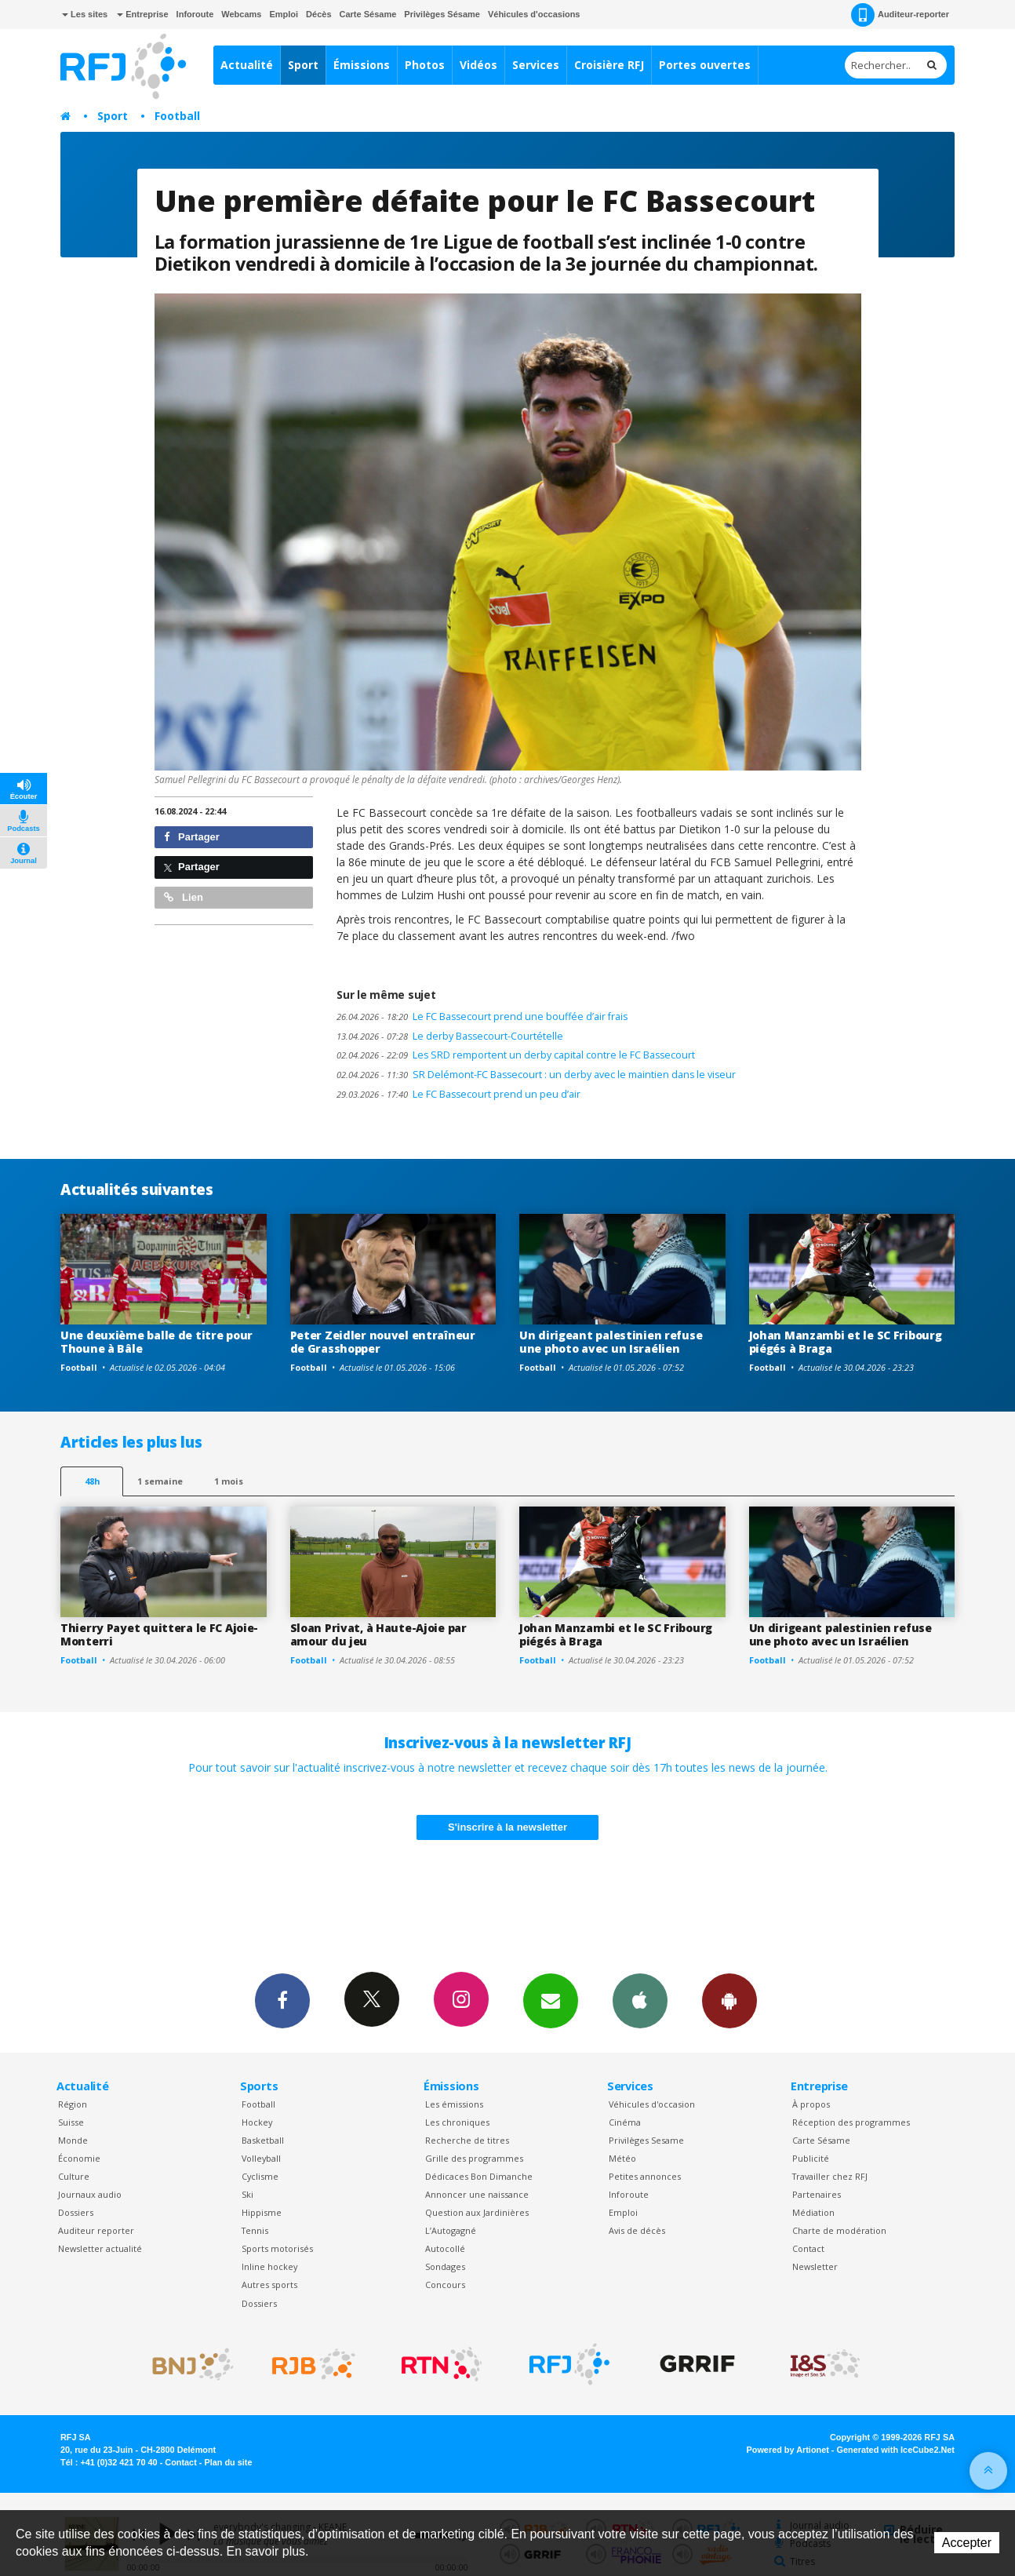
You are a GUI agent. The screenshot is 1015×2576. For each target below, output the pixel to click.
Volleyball (261, 2158)
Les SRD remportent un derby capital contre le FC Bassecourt (516, 1055)
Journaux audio (90, 2194)
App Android (729, 2000)
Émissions (361, 64)
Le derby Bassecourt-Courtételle (450, 1036)
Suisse (71, 2122)
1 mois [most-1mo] (228, 1481)
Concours (445, 2284)
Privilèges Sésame (442, 14)
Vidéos (478, 64)
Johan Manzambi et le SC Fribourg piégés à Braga (845, 1342)
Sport (303, 64)
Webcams (241, 14)
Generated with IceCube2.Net (896, 2449)
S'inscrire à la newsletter (507, 1827)
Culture (73, 2176)
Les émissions (454, 2104)
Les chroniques (457, 2122)
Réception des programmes (851, 2122)
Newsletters (550, 2000)
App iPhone (640, 2000)
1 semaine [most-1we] (160, 1481)
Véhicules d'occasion (652, 2104)
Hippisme (262, 2212)
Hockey (257, 2122)
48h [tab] (92, 1481)
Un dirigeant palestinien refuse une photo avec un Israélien (610, 1342)
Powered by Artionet (788, 2449)
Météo (622, 2158)
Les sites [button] (84, 14)
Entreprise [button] (142, 14)
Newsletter (815, 2266)
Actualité (246, 64)
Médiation (813, 2212)
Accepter (966, 2542)
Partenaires (816, 2194)
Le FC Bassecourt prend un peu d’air (458, 1094)
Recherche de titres (467, 2140)
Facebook (282, 2000)
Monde (73, 2140)
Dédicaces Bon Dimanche (479, 2176)
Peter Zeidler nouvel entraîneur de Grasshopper (382, 1342)
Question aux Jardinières (477, 2212)
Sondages (445, 2266)
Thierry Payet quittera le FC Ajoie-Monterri (159, 1634)
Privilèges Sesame (646, 2140)
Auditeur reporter (96, 2230)
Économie (79, 2158)
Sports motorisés (277, 2248)
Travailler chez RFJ (830, 2176)
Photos (425, 64)
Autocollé (445, 2248)
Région (72, 2104)
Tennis (255, 2230)
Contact (808, 2248)
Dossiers (75, 2212)
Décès (318, 14)
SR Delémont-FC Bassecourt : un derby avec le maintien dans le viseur (536, 1074)
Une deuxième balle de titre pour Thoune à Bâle (156, 1342)
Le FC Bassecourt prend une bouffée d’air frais (482, 1016)
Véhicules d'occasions (534, 14)
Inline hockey (269, 2266)
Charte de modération (839, 2230)
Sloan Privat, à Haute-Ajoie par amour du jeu (378, 1634)
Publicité (810, 2158)
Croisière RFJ (609, 64)
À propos (811, 2104)
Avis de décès (637, 2230)
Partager (192, 837)
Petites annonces (645, 2176)
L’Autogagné (450, 2230)
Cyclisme (260, 2176)
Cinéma (625, 2122)
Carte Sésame (368, 14)
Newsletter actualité (100, 2248)
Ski (247, 2194)
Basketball (263, 2140)
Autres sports (269, 2284)
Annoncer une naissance (477, 2194)
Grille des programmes (474, 2158)
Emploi (283, 14)
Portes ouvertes (705, 64)
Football (177, 115)
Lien (183, 897)
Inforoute (195, 14)
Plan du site (228, 2462)
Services (535, 64)
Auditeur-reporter (900, 15)
